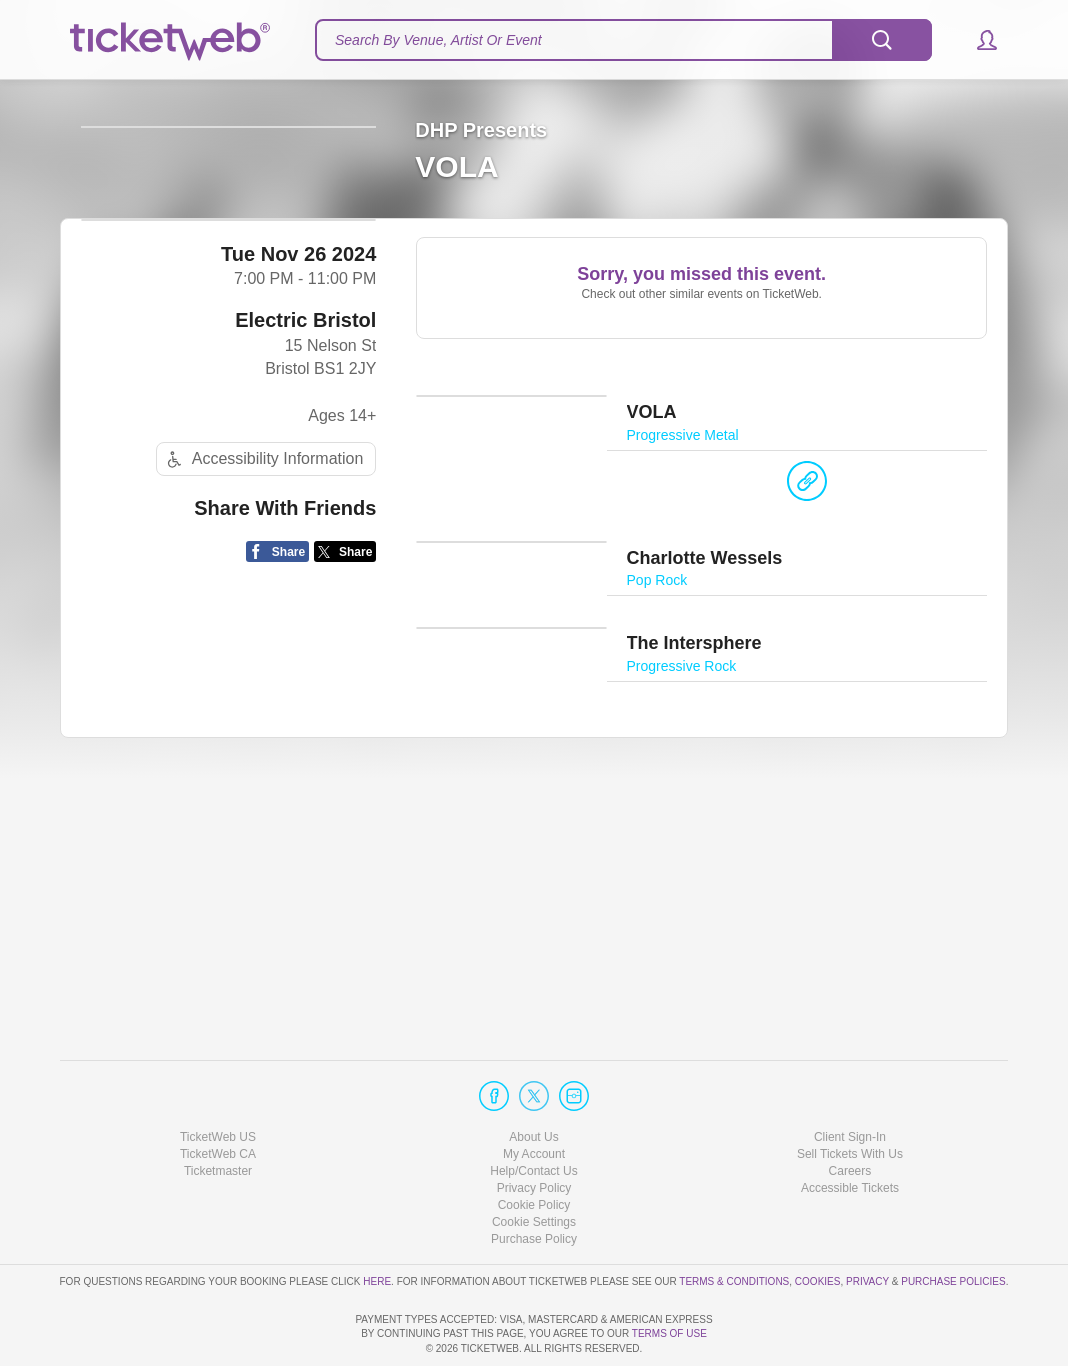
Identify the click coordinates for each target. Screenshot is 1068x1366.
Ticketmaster (218, 1114)
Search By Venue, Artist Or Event (438, 40)
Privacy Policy (534, 1131)
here (377, 1223)
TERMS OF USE (669, 1333)
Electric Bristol (305, 423)
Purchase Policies (953, 1223)
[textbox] (623, 40)
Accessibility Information (263, 561)
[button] (977, 40)
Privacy (867, 1223)
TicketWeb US (218, 1079)
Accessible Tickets (850, 1131)
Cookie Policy (534, 1148)
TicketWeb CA (218, 1097)
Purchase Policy (534, 1182)
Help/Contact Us (533, 1114)
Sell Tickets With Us (850, 1097)
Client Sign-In (850, 1079)
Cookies (818, 1223)
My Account (534, 1097)
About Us (533, 1079)
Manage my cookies (534, 1165)
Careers (850, 1114)
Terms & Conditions (734, 1223)
